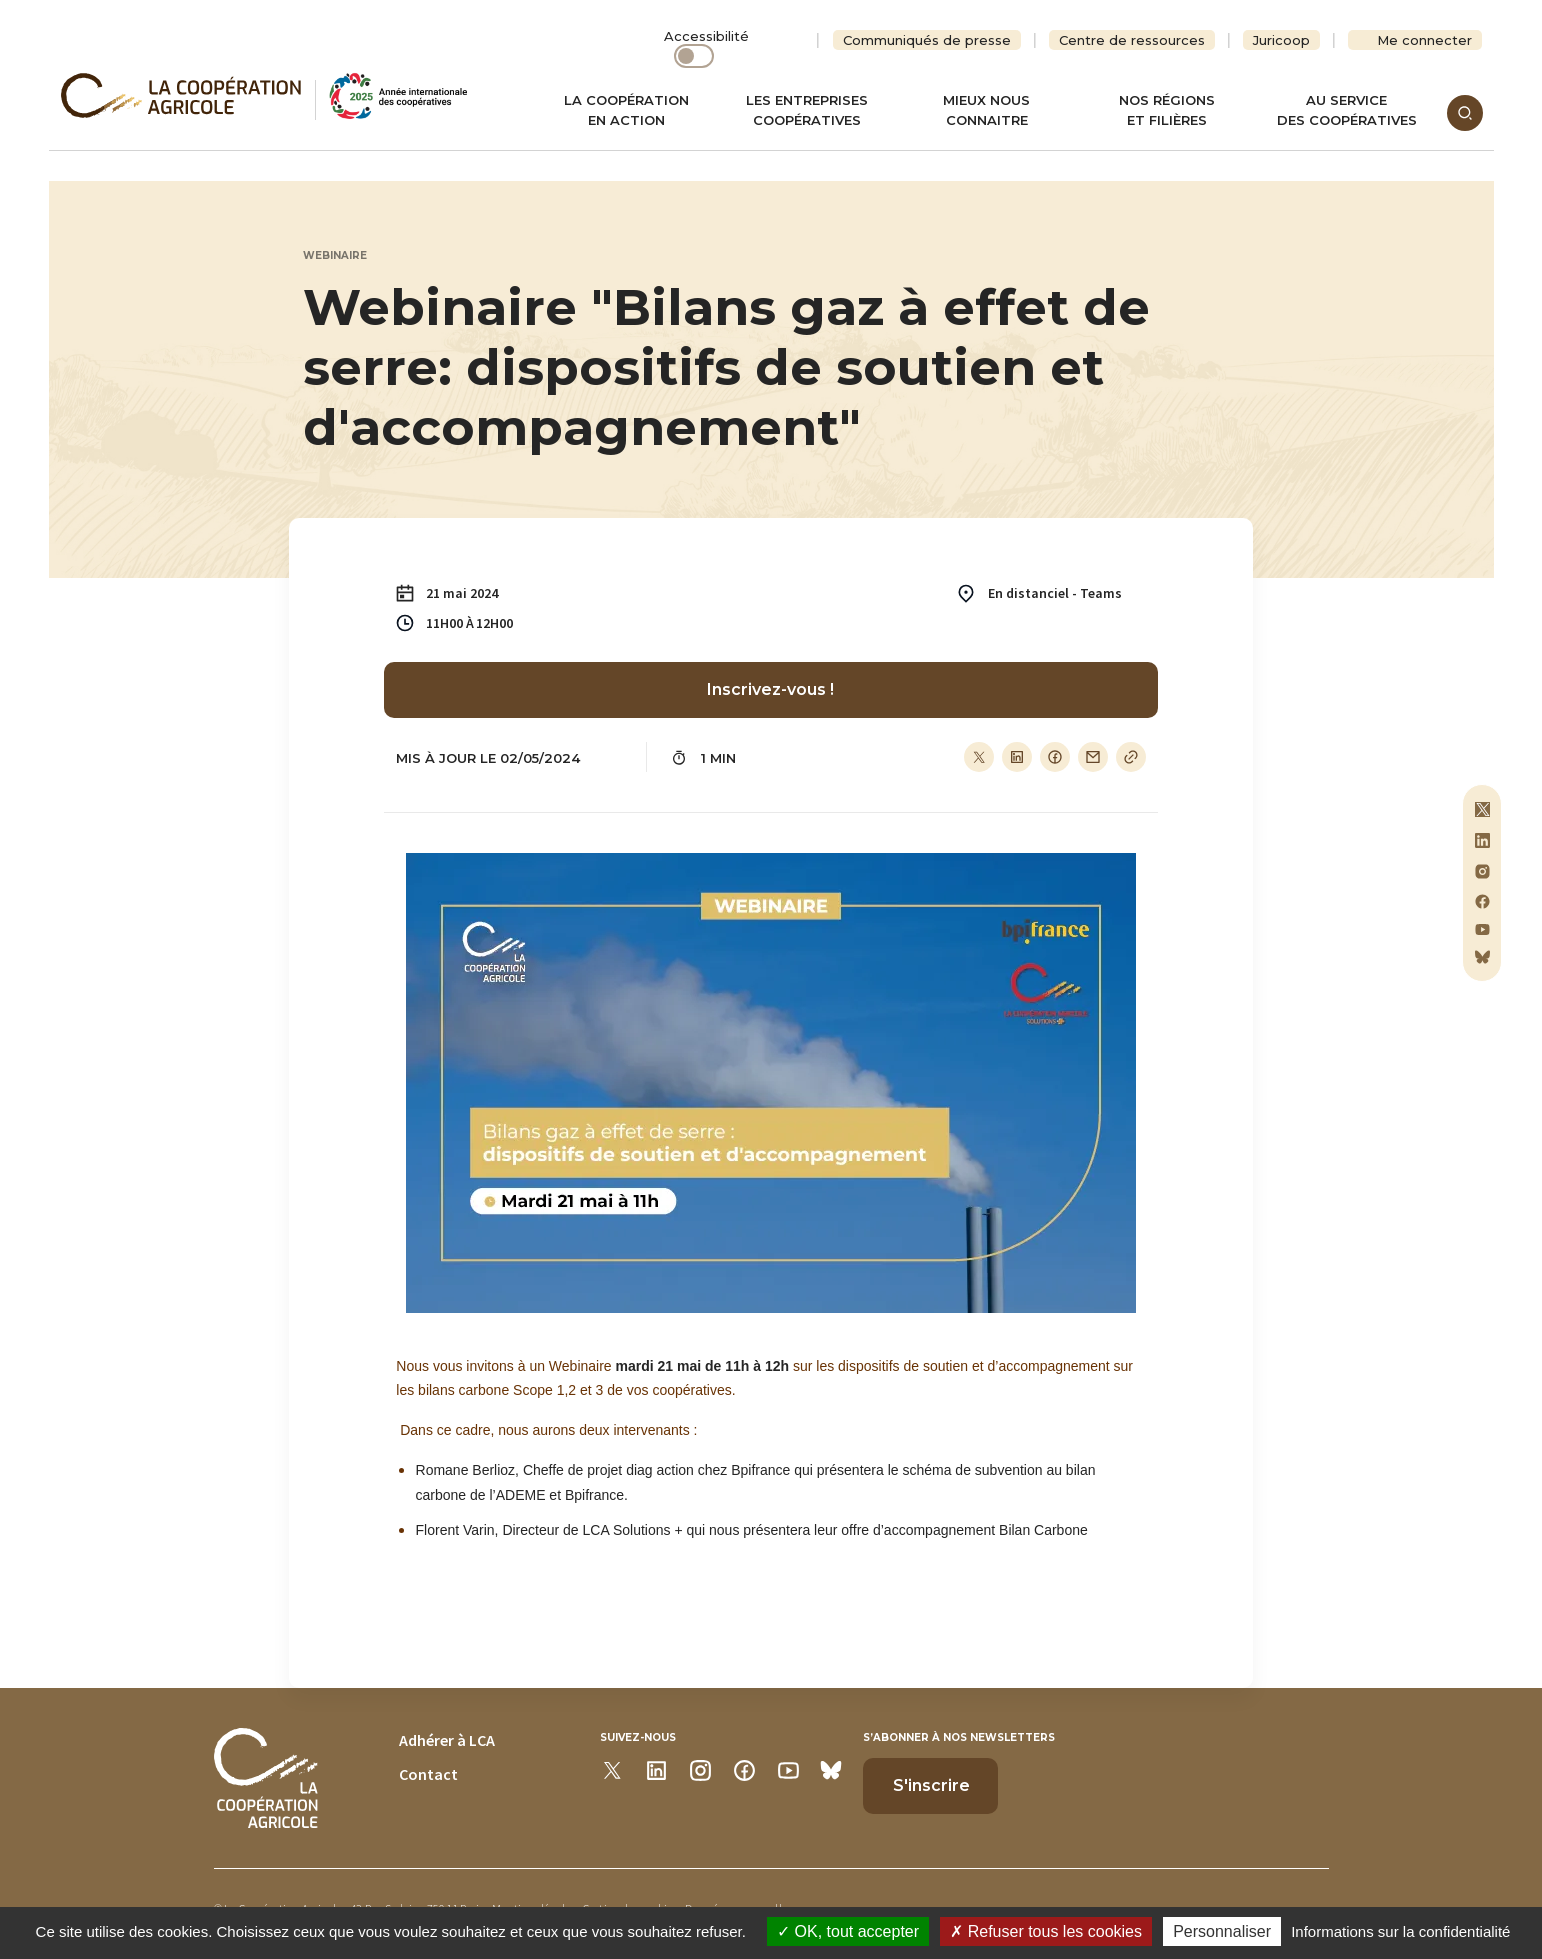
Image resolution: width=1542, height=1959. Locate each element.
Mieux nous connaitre (986, 110)
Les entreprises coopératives (807, 110)
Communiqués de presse (927, 40)
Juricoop (1281, 40)
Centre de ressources (1132, 40)
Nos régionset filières (1167, 110)
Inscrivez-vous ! (770, 689)
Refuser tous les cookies (1046, 1931)
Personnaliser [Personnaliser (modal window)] (1222, 1931)
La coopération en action (626, 110)
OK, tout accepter (848, 1931)
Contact (428, 1774)
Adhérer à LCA (447, 1740)
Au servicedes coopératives (1347, 110)
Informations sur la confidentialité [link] (1400, 1931)
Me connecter (1424, 40)
